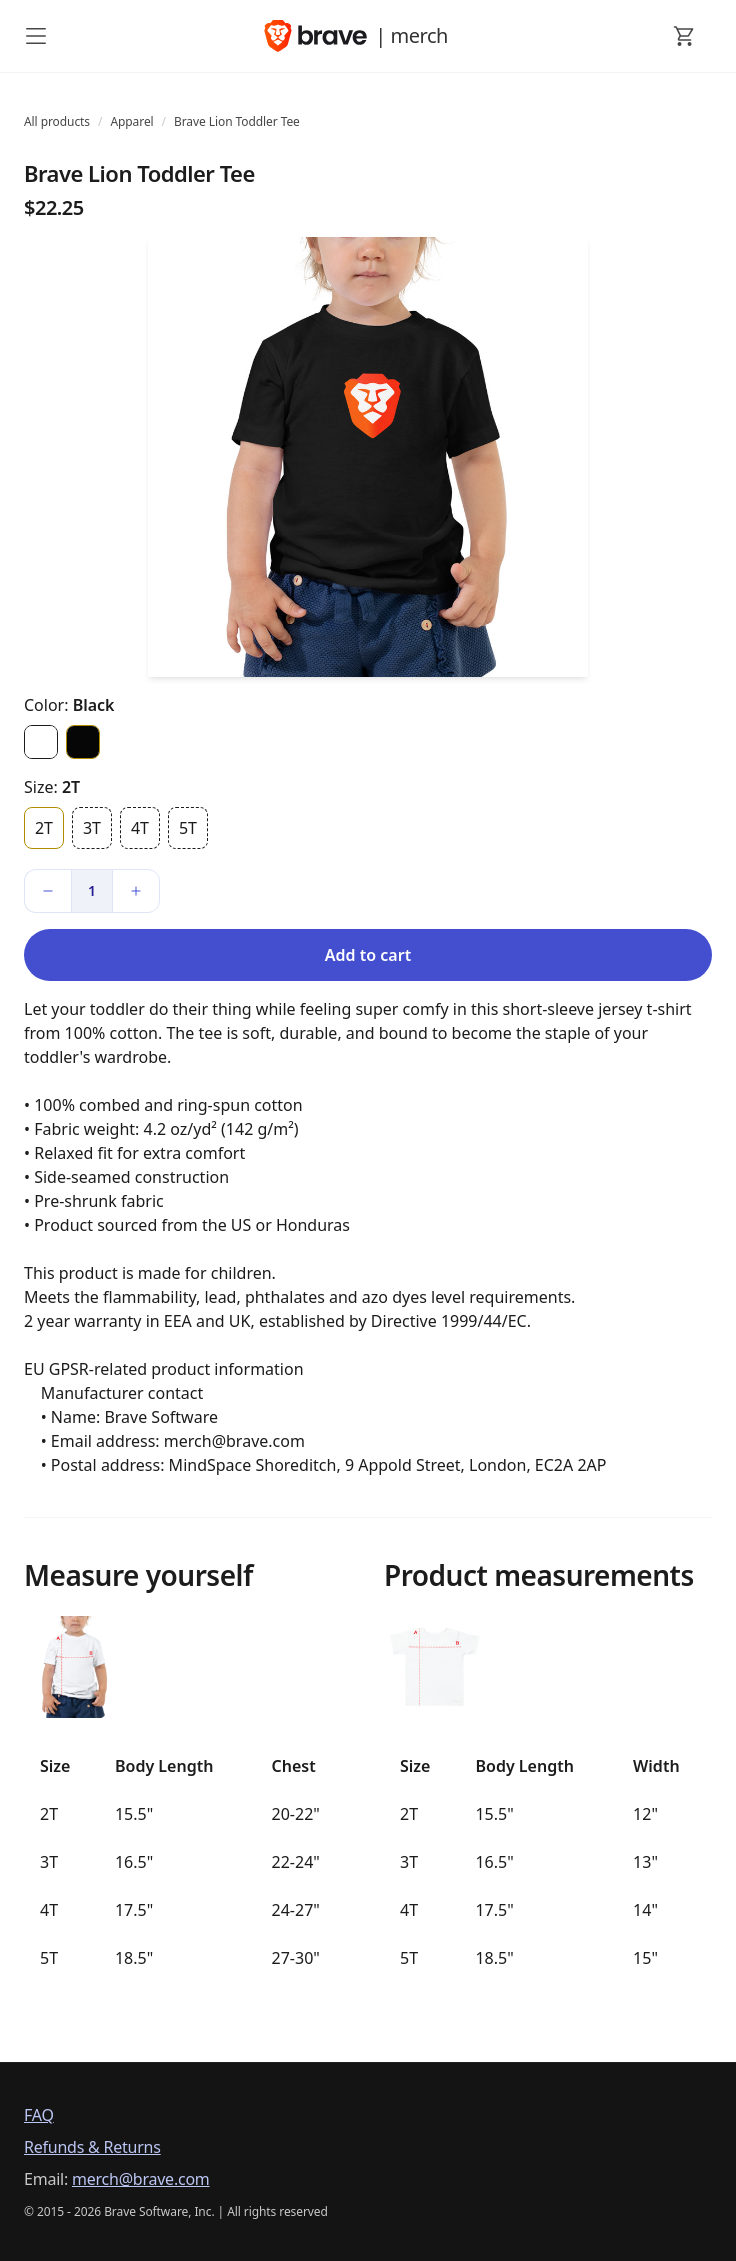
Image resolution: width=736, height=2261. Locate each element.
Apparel (131, 121)
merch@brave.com (141, 2179)
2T (44, 828)
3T (92, 828)
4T (140, 828)
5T (188, 828)
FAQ (39, 2115)
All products (57, 121)
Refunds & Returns (92, 2147)
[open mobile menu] (36, 36)
